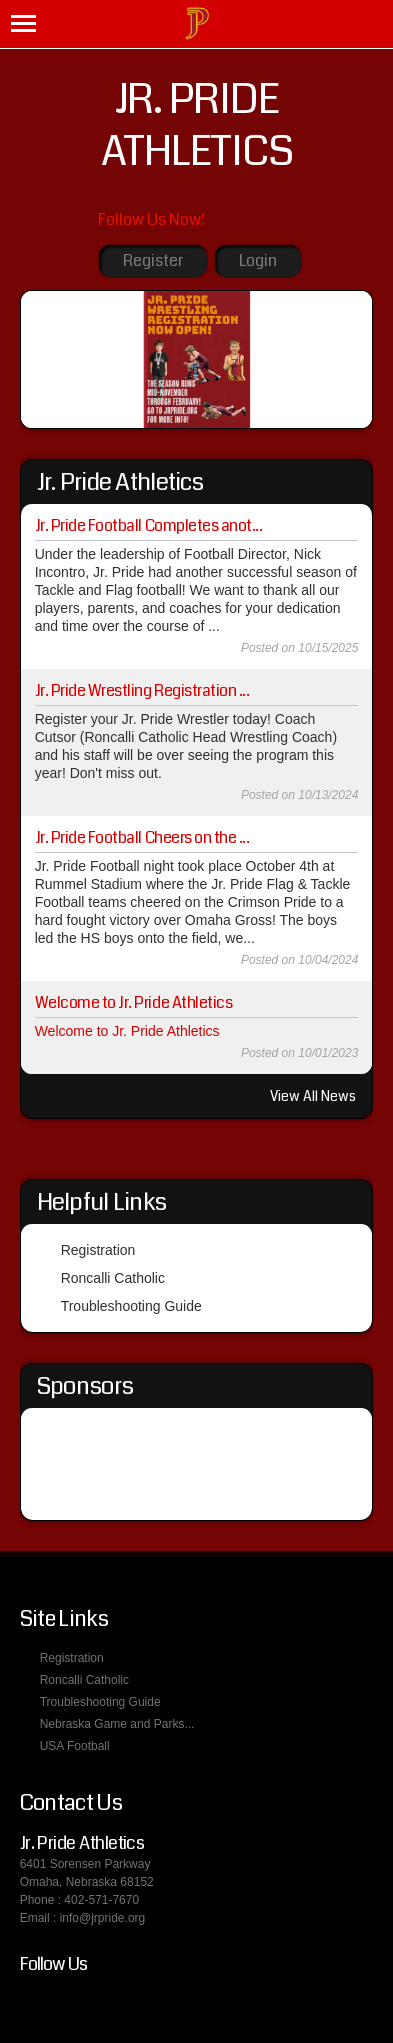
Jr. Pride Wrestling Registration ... (142, 690)
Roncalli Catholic (113, 1278)
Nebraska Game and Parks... (117, 1724)
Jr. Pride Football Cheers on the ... (142, 837)
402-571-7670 (101, 1900)
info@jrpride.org (103, 1918)
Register (153, 260)
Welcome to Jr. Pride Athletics (134, 1002)
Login (258, 260)
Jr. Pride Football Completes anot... (149, 525)
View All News (313, 1096)
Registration (98, 1250)
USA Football (75, 1746)
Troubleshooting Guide (131, 1306)
